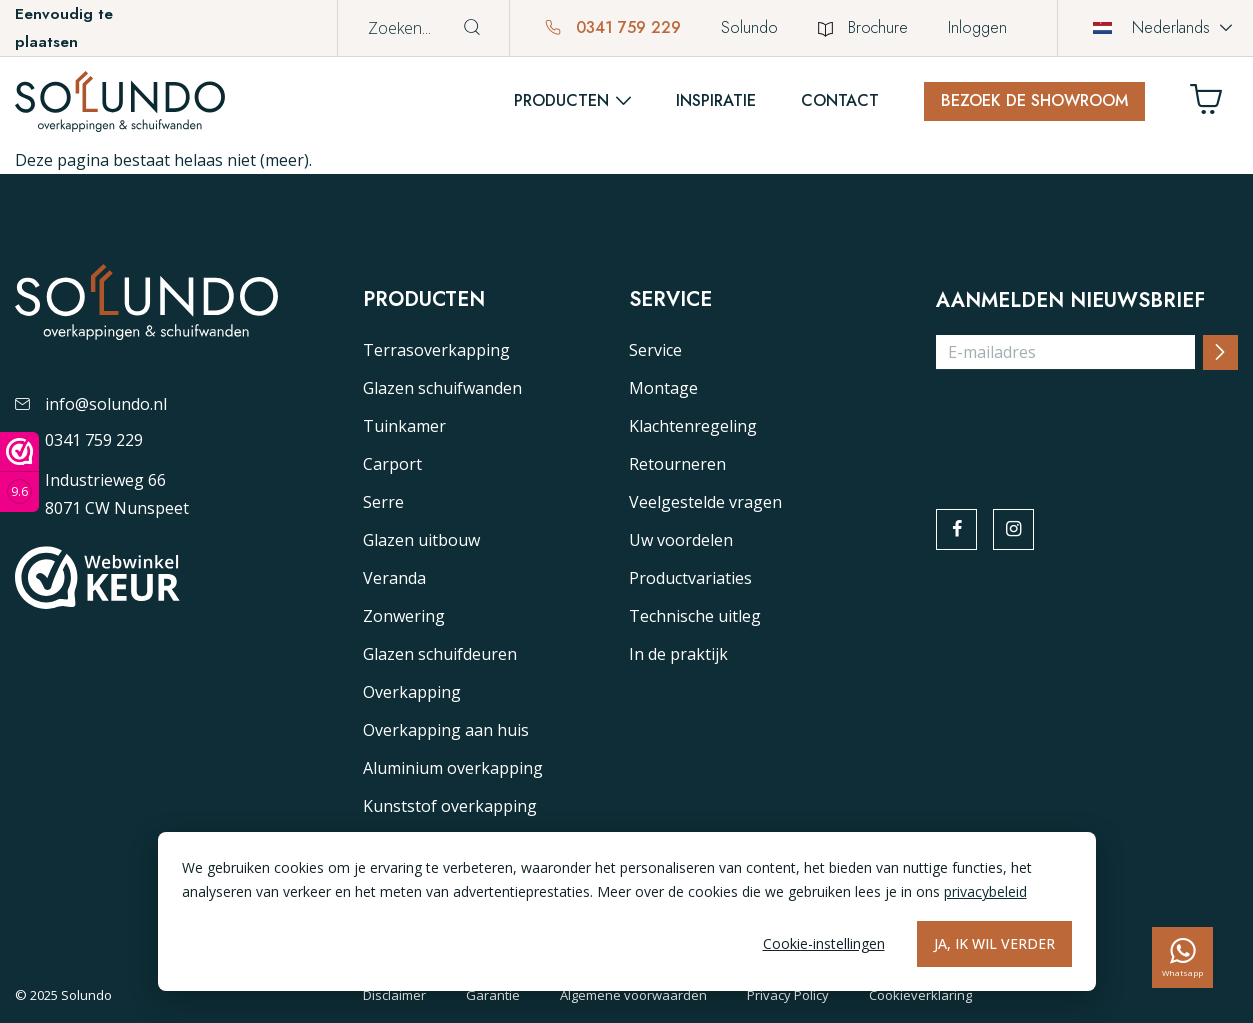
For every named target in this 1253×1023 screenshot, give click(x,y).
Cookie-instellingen (824, 943)
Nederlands (1151, 27)
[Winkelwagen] (1214, 104)
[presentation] (1088, 425)
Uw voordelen (681, 540)
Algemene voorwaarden (633, 995)
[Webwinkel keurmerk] (19, 472)
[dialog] (627, 911)
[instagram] (1015, 530)
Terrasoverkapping (436, 350)
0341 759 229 (613, 27)
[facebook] (957, 530)
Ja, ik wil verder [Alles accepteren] (994, 943)
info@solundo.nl (91, 404)
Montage (663, 388)
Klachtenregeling (693, 426)
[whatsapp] (1182, 957)
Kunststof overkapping (450, 806)
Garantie (493, 995)
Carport (392, 464)
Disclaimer (394, 995)
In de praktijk (678, 654)
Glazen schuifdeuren (440, 654)
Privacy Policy (788, 995)
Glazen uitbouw (421, 540)
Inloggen (977, 27)
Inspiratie (716, 100)
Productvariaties (690, 578)
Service (655, 350)
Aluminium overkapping (453, 768)
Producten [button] (561, 100)
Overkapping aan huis (446, 730)
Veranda (394, 578)
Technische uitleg (695, 616)
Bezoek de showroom (1034, 100)
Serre (383, 502)
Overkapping (412, 692)
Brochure (863, 27)
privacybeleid (985, 891)
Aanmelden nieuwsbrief (1070, 301)
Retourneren (677, 464)
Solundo (749, 27)
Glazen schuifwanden (442, 388)
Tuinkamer (404, 426)
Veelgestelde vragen (705, 502)
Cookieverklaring (920, 995)
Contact (840, 100)
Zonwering (404, 616)
